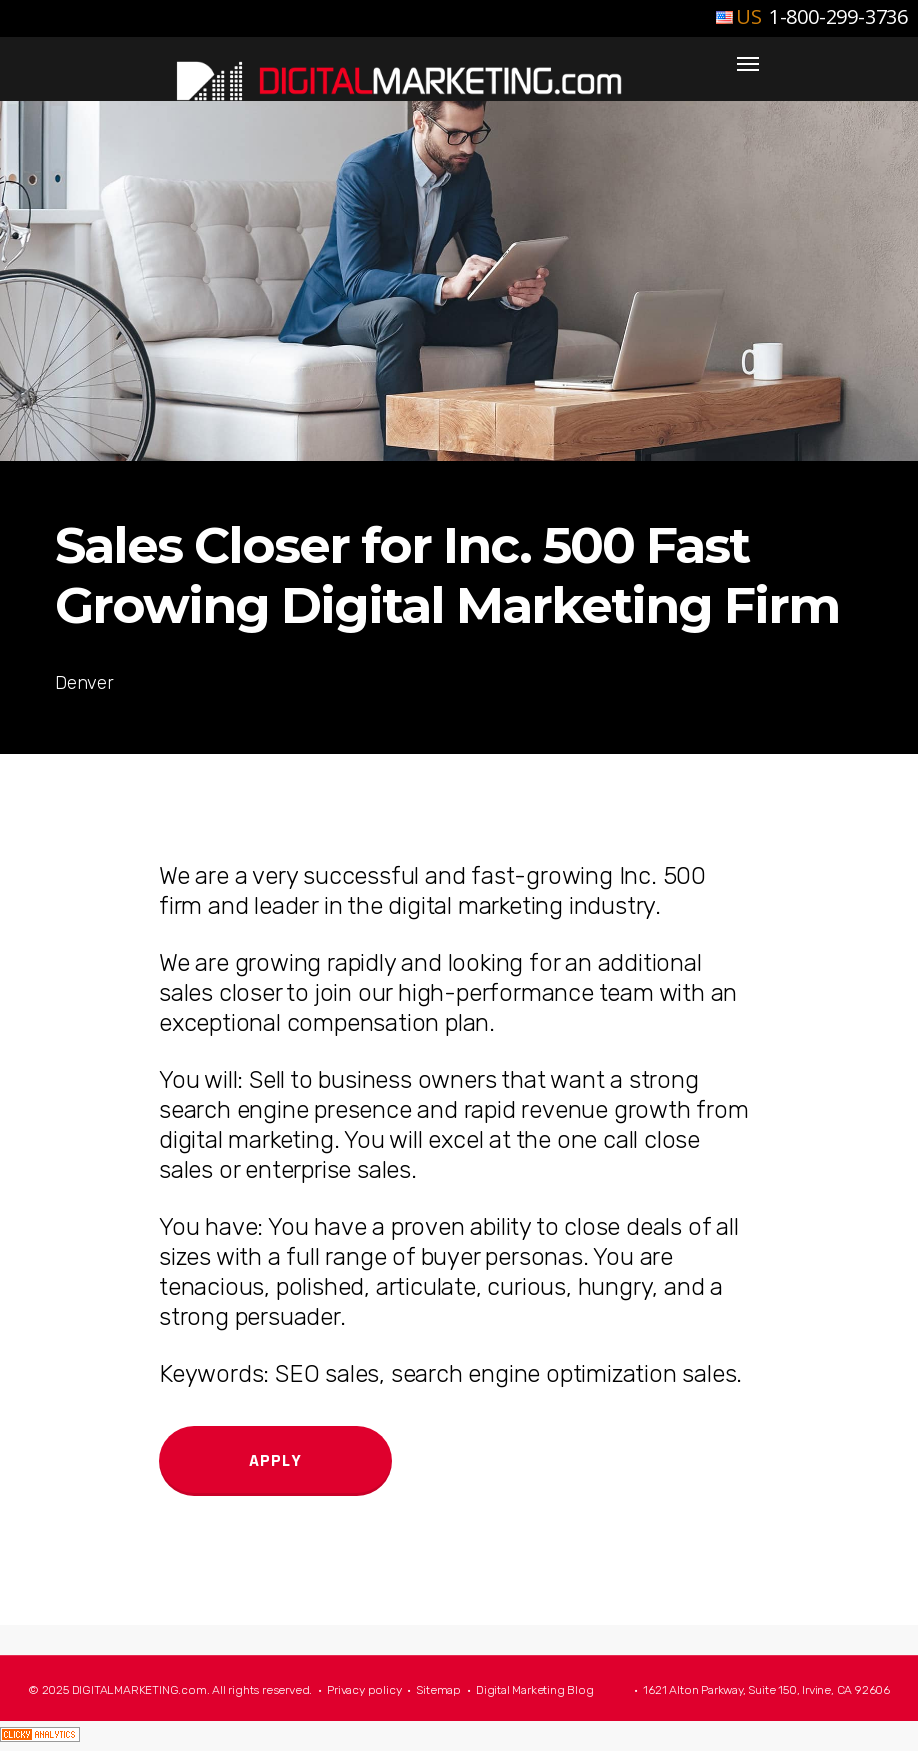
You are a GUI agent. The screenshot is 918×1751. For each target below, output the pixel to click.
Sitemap (438, 1690)
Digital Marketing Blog (535, 1690)
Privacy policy (364, 1690)
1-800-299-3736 (836, 16)
